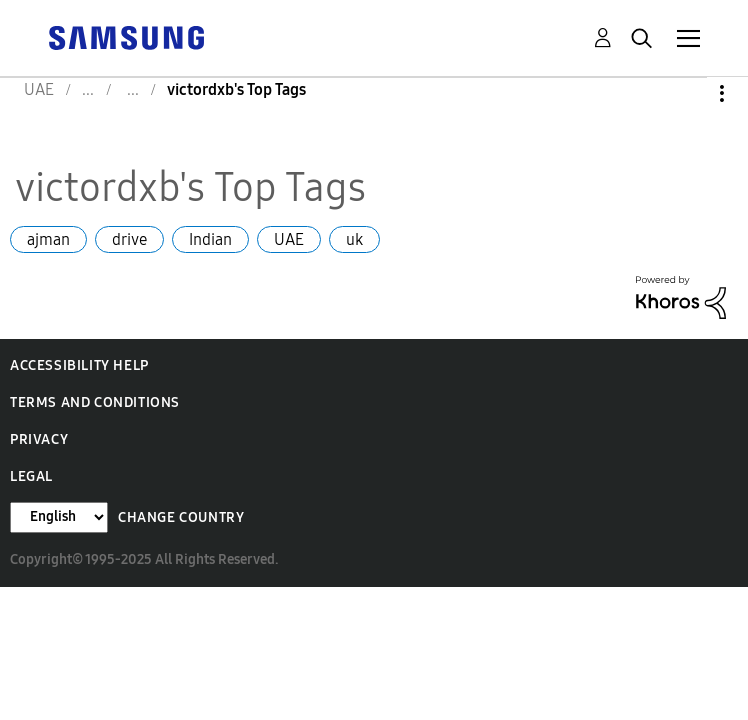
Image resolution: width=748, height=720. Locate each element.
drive (129, 239)
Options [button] (688, 93)
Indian (210, 239)
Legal (31, 476)
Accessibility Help (79, 365)
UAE (289, 239)
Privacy (39, 439)
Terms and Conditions (95, 402)
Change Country (181, 517)
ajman (48, 239)
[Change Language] (59, 517)
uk (354, 239)
